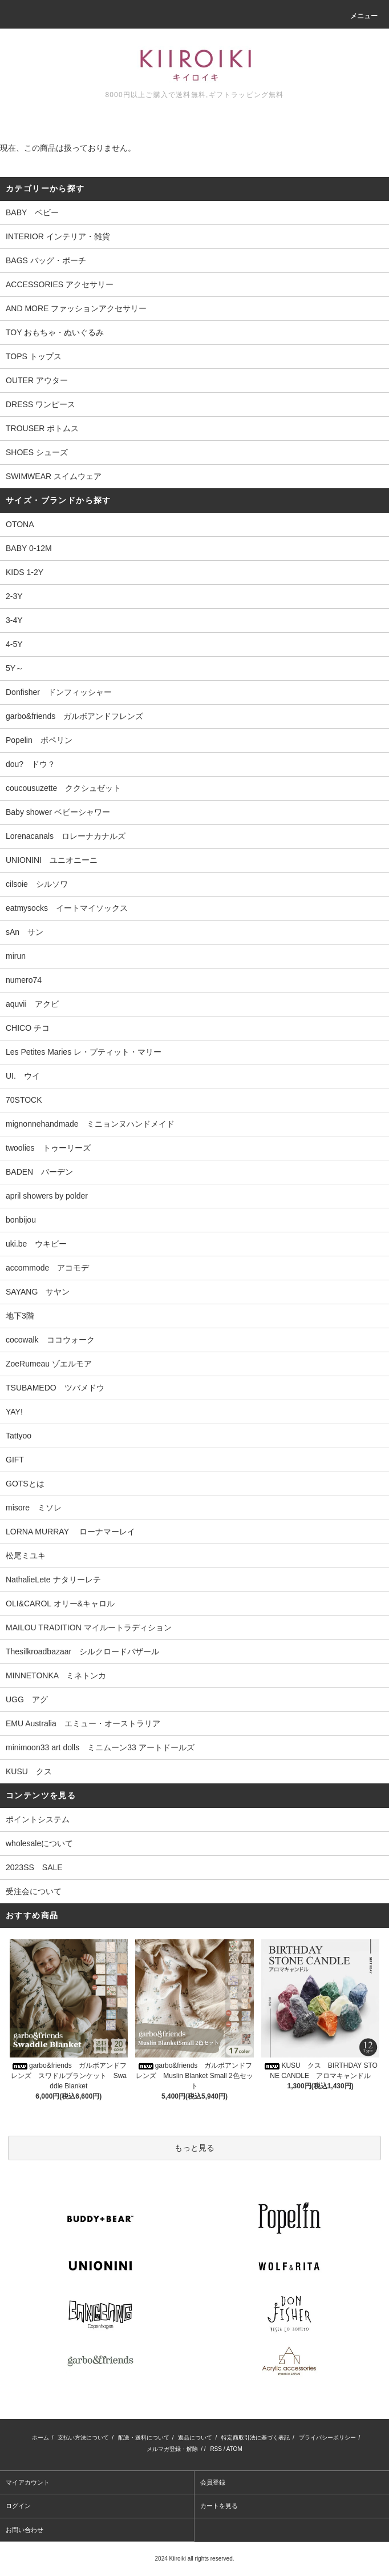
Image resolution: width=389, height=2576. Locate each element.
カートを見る (219, 2505)
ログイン (18, 2505)
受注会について (34, 1891)
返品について (195, 2437)
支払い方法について (83, 2437)
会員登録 (212, 2482)
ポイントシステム (38, 1819)
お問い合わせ (24, 2529)
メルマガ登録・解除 (172, 2449)
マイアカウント (28, 2482)
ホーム (40, 2437)
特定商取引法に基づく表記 (255, 2437)
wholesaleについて (39, 1843)
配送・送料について (143, 2437)
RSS (216, 2449)
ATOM (234, 2449)
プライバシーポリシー (327, 2437)
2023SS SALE (34, 1867)
